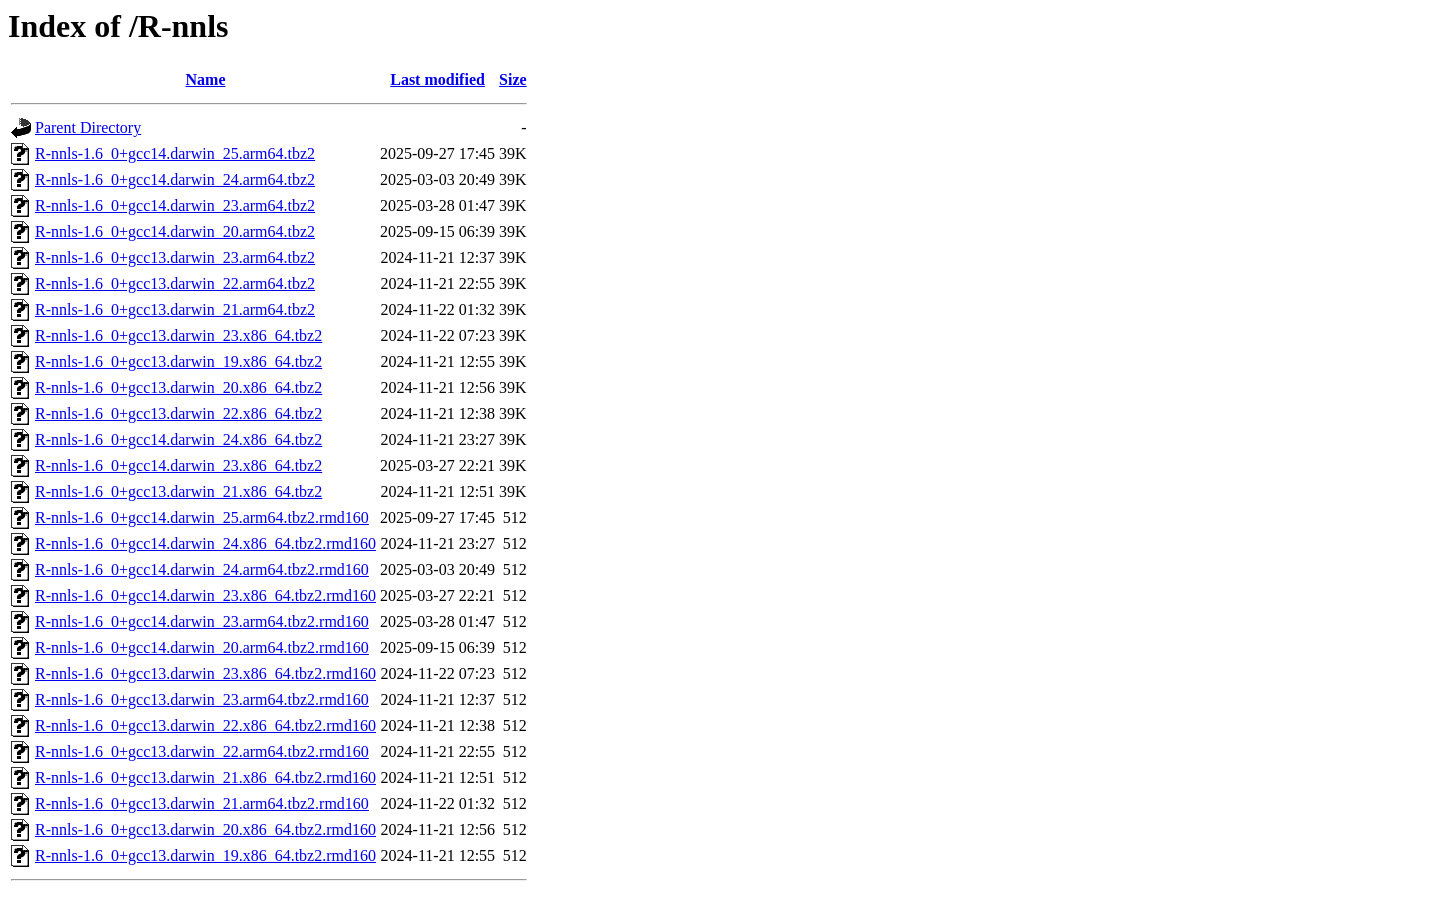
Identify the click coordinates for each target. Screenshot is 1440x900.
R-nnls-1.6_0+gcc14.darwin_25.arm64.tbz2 (175, 153)
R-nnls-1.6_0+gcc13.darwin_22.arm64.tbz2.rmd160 (202, 751)
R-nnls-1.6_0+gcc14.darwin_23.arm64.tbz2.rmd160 (202, 621)
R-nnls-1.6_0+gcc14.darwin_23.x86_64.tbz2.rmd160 (205, 595)
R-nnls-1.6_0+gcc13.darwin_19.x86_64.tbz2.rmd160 (205, 855)
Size (513, 79)
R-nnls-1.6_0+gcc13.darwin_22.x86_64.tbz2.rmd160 (205, 725)
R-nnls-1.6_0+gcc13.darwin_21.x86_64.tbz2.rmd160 (205, 777)
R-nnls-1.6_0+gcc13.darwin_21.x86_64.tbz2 (178, 491)
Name (206, 79)
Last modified (437, 79)
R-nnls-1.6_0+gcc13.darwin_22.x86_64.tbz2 (178, 413)
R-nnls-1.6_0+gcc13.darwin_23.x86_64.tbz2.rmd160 (205, 673)
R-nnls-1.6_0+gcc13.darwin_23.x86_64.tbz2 (178, 335)
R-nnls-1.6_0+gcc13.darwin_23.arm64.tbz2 (175, 257)
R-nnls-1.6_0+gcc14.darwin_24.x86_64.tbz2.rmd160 (205, 543)
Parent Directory (88, 127)
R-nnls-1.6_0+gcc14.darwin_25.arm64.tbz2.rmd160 (202, 517)
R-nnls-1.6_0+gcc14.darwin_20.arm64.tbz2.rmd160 (202, 647)
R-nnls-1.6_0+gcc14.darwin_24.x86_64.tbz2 (178, 439)
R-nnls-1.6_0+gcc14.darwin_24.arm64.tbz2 (175, 179)
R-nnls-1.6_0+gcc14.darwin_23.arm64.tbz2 (175, 205)
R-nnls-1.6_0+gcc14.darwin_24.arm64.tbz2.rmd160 (202, 569)
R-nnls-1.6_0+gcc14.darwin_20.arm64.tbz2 (175, 231)
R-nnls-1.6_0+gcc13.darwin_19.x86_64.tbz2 (178, 361)
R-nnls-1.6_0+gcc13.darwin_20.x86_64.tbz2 (178, 387)
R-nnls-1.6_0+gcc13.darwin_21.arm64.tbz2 (175, 309)
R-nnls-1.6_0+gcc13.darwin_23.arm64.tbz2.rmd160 (202, 699)
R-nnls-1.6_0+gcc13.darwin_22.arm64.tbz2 (175, 283)
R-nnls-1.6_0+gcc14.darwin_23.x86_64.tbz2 (178, 465)
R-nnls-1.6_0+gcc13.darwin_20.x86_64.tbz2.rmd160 (205, 829)
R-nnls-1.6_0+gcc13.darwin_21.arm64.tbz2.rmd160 (202, 803)
